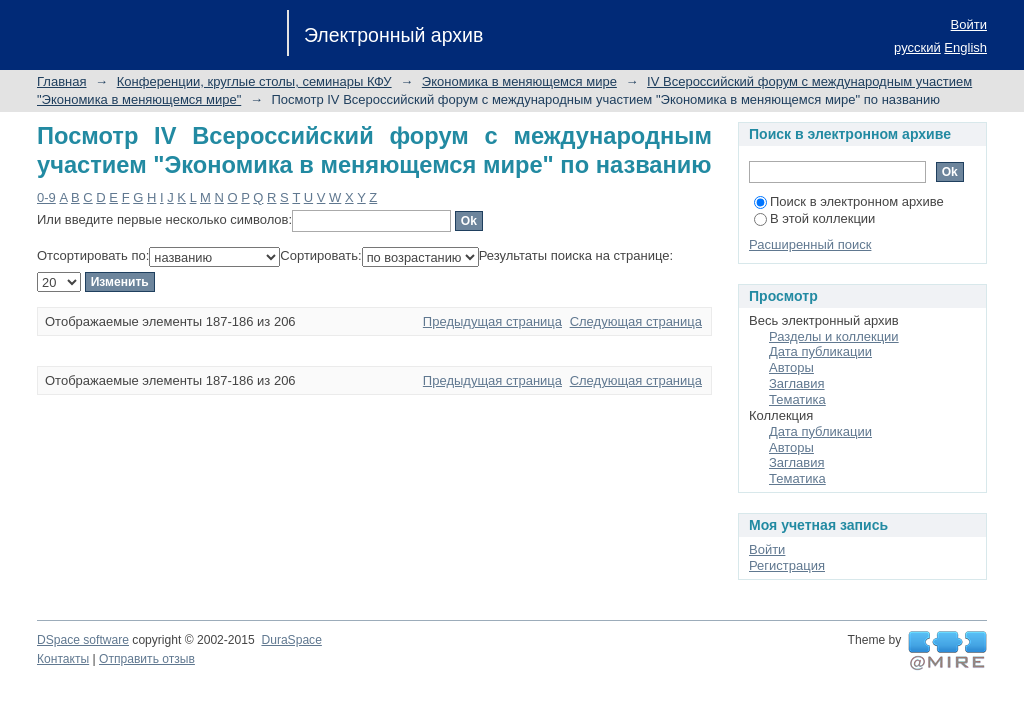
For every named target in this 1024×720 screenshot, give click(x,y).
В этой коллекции (814, 218)
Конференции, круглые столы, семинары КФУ (254, 81)
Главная (61, 81)
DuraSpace (291, 640)
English (965, 47)
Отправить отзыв (147, 659)
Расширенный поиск (810, 244)
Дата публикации (820, 351)
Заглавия (797, 383)
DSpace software (83, 640)
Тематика (797, 399)
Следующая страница (636, 321)
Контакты (63, 659)
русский (917, 47)
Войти (969, 24)
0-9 (46, 197)
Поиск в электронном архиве (849, 201)
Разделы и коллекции (834, 336)
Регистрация (787, 565)
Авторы (791, 367)
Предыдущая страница (492, 321)
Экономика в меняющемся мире (519, 81)
